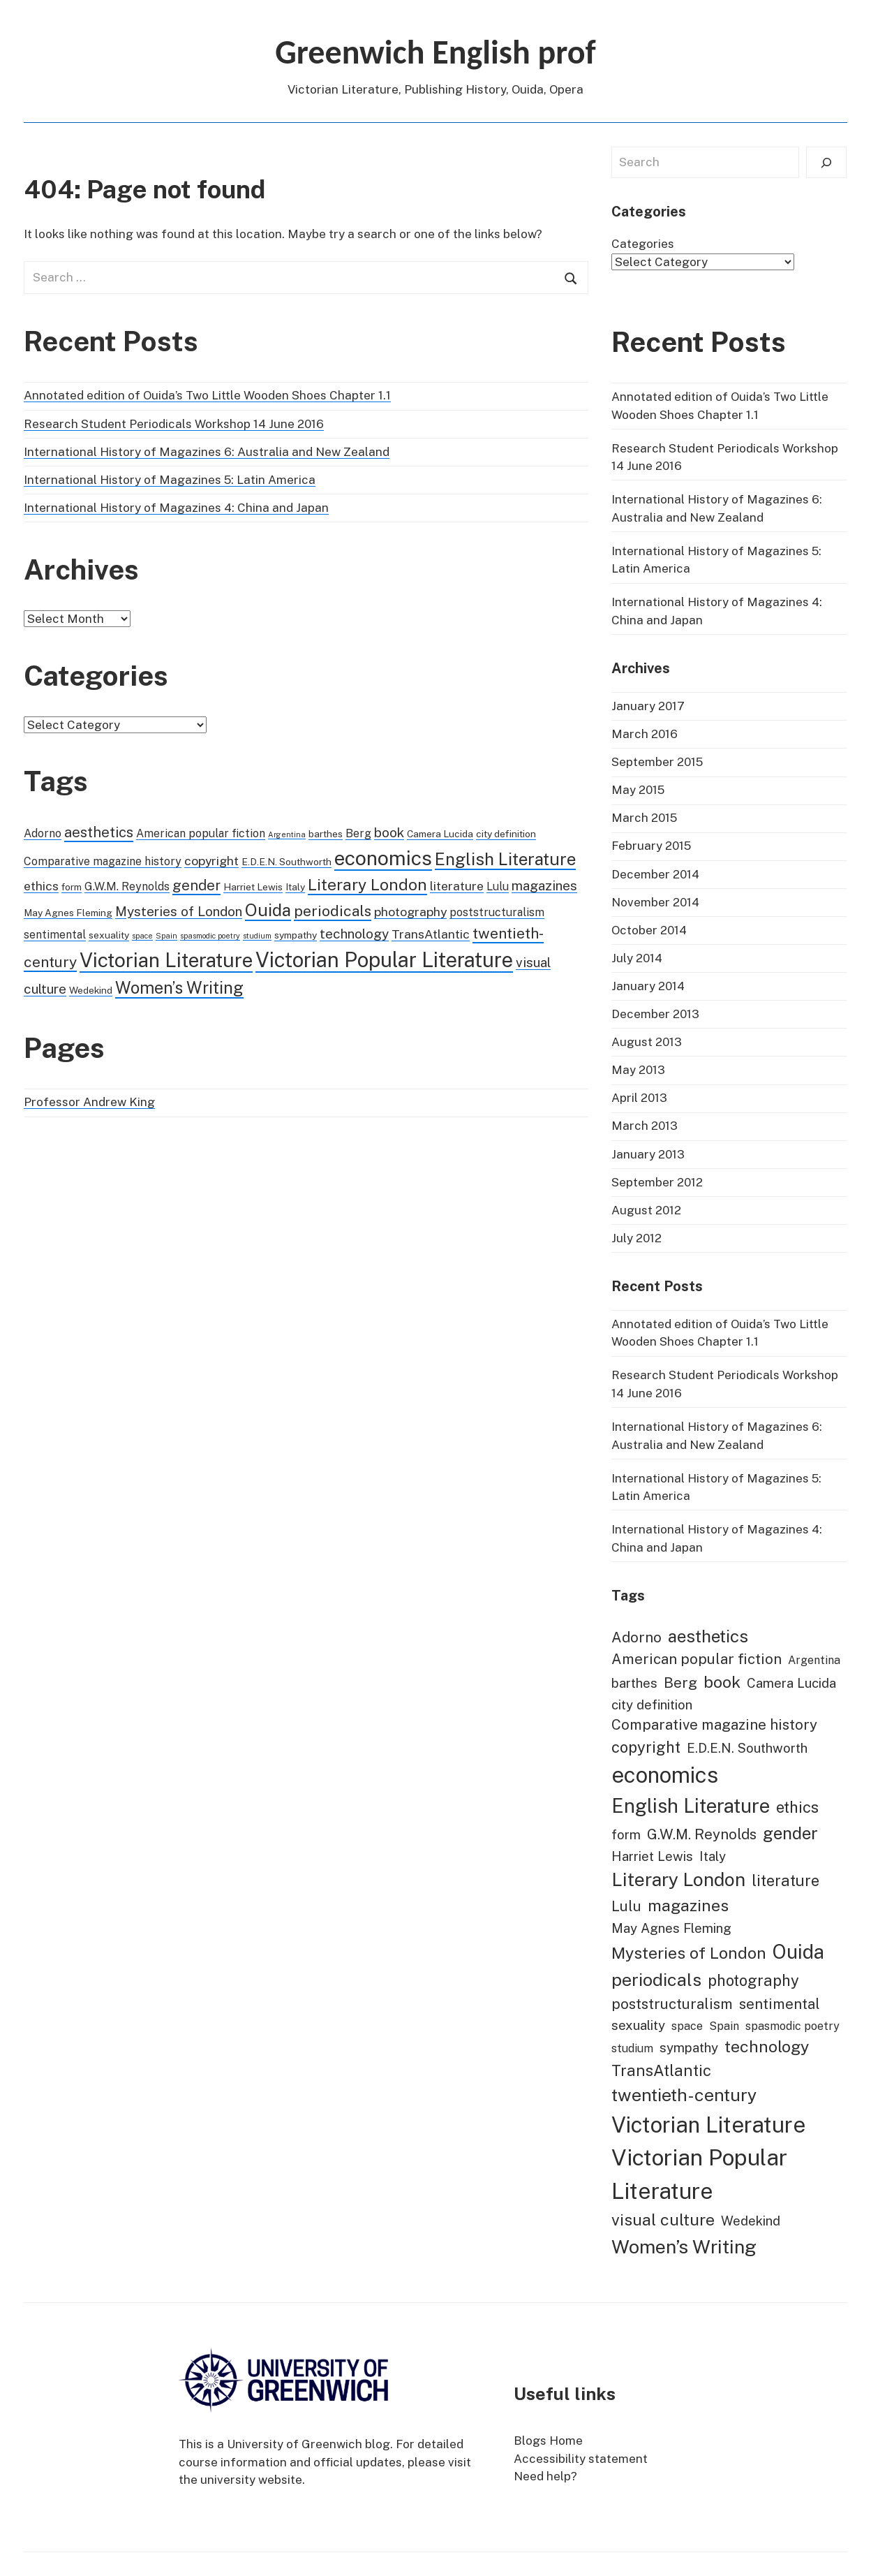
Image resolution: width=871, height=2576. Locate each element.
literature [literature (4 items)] (457, 885)
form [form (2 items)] (71, 886)
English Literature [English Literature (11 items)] (505, 859)
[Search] (826, 162)
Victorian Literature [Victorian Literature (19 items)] (166, 959)
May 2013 (638, 1070)
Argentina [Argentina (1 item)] (287, 834)
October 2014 (649, 930)
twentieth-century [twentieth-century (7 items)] (684, 2094)
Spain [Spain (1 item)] (166, 936)
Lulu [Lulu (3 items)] (497, 886)
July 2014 (636, 958)
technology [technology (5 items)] (354, 933)
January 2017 (648, 706)
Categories (642, 244)
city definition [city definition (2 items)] (506, 833)
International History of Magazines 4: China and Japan (176, 508)
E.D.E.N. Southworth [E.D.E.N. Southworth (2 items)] (286, 861)
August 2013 (646, 1042)
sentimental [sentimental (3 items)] (55, 934)
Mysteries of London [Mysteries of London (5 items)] (178, 911)
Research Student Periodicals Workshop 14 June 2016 (174, 424)
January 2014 (648, 986)
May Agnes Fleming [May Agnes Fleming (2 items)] (68, 912)
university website (251, 2480)
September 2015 (657, 762)
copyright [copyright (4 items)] (211, 860)
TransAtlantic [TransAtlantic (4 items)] (431, 934)
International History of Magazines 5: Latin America (169, 480)
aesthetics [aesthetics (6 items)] (98, 832)
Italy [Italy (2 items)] (295, 886)
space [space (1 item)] (142, 936)
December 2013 (655, 1014)
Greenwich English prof (435, 52)
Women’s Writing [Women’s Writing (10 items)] (179, 987)
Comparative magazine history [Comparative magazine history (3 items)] (102, 861)
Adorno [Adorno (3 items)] (42, 833)
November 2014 (655, 902)
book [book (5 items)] (389, 832)
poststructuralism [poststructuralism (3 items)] (496, 912)
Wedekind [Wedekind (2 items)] (90, 990)
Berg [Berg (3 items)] (358, 833)
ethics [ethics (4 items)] (41, 885)
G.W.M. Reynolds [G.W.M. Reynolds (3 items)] (127, 886)
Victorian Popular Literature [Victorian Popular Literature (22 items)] (384, 960)
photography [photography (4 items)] (410, 911)
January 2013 (648, 1154)
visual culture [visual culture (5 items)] (663, 2219)
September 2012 (657, 1182)
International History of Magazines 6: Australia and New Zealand (206, 452)
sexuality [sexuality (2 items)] (109, 935)
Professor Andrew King (89, 1102)
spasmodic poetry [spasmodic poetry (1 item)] (210, 936)
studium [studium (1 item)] (257, 936)
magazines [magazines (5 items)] (544, 885)
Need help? (545, 2476)
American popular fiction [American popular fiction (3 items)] (200, 833)
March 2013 (644, 1126)
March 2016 (644, 734)
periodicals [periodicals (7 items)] (332, 911)
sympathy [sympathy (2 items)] (295, 935)
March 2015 (644, 818)
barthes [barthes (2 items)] (325, 833)
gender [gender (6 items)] (196, 885)
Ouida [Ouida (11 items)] (268, 910)
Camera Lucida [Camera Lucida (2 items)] (440, 833)
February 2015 (651, 846)
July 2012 (636, 1238)
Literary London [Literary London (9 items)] (367, 884)
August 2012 (646, 1210)
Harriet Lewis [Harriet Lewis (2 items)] (253, 886)
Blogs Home (548, 2441)
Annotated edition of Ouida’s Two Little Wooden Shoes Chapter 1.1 (207, 395)
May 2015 (637, 790)
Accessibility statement (581, 2459)
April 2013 (639, 1098)
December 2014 (655, 874)
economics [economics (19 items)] (383, 857)
